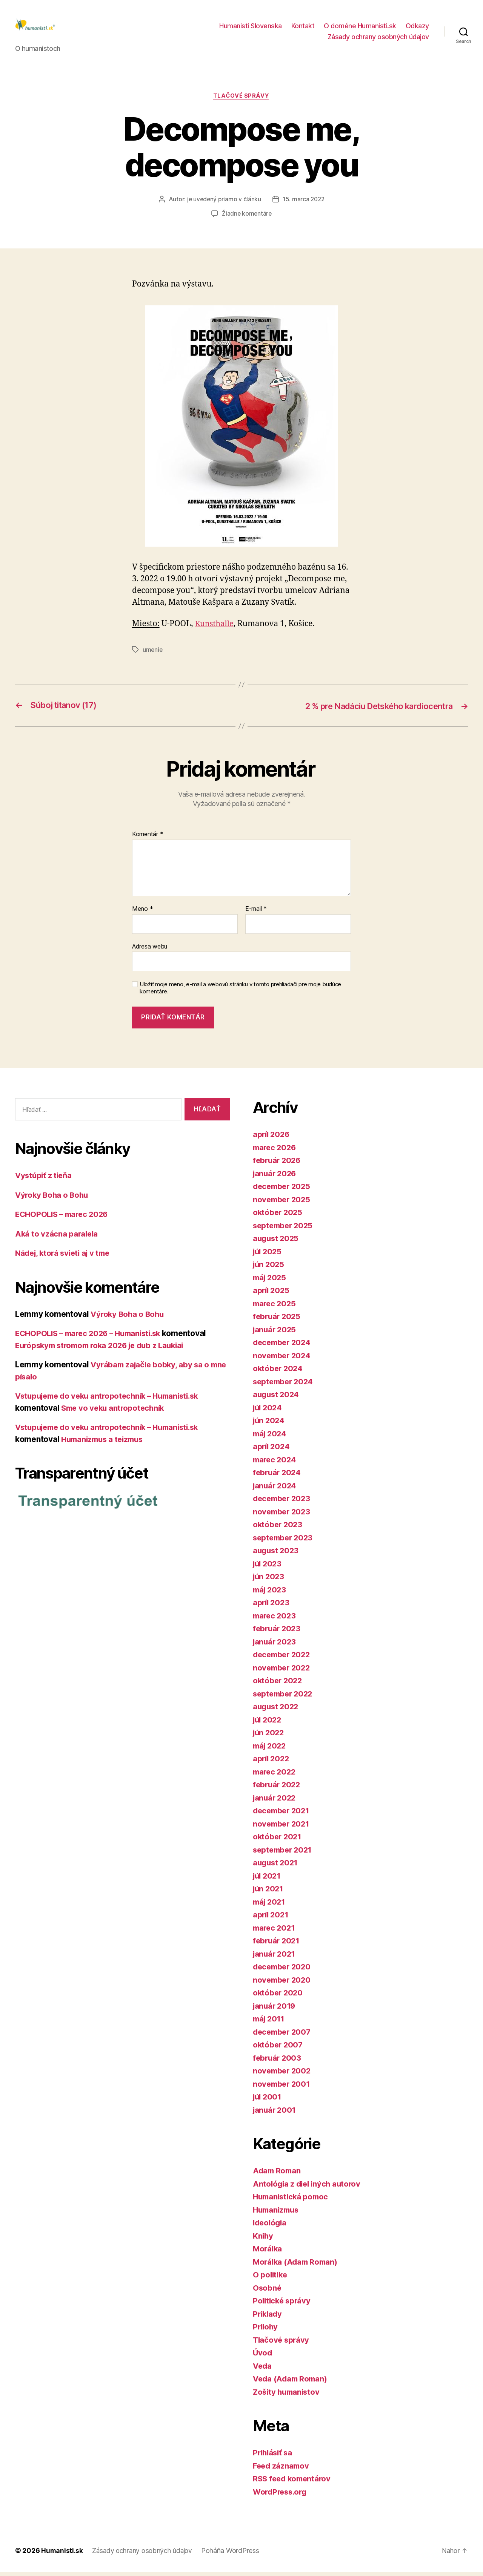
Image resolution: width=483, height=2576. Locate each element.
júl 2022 (268, 1723)
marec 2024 (275, 1463)
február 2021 (277, 1944)
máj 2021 (270, 1905)
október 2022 (278, 1684)
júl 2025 (268, 1255)
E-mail (256, 912)
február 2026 (278, 1164)
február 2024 (278, 1476)
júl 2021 (268, 1879)
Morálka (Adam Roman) (297, 2265)
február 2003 (278, 2061)
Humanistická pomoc (292, 2200)
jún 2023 (269, 1580)
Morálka (268, 2252)
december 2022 (283, 1658)
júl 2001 (268, 2101)
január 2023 (275, 1645)
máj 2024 (271, 1437)
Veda (263, 2369)
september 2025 (284, 1229)
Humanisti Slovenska (250, 28)
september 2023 (284, 1541)
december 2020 (283, 1970)
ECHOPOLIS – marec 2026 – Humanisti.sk (92, 1337)
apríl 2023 (272, 1606)
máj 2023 (270, 1593)
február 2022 (278, 1788)
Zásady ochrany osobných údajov (378, 39)
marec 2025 (275, 1307)
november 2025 (283, 1203)
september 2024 (284, 1385)
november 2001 (282, 2087)
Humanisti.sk (62, 2555)
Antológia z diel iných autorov (309, 2187)
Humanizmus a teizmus (104, 1443)
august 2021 (276, 1866)
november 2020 (283, 1983)
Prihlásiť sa (274, 2456)
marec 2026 (275, 1151)
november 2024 (283, 1359)
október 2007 (279, 2048)
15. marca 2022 (304, 203)
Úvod (263, 2356)
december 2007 (283, 2035)
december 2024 (283, 1346)
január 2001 (275, 2113)
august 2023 (277, 1554)
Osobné (267, 2291)
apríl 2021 (271, 1918)
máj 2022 (270, 1749)
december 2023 (283, 1502)
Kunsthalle (215, 628)
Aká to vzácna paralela (57, 1237)
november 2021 (282, 1827)
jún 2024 (269, 1424)
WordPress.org (281, 2495)
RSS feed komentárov (293, 2482)
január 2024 (275, 1489)
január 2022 (275, 1801)
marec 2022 (275, 1775)
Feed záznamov (282, 2469)
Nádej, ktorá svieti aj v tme (65, 1256)
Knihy (263, 2239)
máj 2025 (270, 1281)
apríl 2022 (272, 1762)
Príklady (268, 2317)
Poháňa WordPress (234, 2555)
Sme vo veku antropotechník (114, 1411)
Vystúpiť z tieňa (44, 1179)
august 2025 (277, 1242)
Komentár (147, 838)
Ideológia (271, 2226)
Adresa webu (149, 950)
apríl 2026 (272, 1138)
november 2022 (283, 1671)
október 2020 (279, 1996)
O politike (271, 2278)
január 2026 (275, 1177)
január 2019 (275, 2009)
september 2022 (284, 1697)
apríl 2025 (272, 1294)
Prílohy (266, 2330)
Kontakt (303, 28)
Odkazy (417, 28)
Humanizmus (277, 2213)
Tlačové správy (242, 100)
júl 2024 (268, 1411)
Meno (142, 912)
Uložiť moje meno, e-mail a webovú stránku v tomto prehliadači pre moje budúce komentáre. (240, 992)
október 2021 (278, 1840)
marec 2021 (275, 1931)
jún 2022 (269, 1736)
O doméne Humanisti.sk (360, 28)
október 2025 (278, 1216)
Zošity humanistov (288, 2395)
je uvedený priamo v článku (223, 203)
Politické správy (283, 2304)
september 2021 (284, 1853)
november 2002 (283, 2074)
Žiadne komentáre (247, 218)
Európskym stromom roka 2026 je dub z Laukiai (104, 1349)
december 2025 (283, 1190)
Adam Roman (277, 2174)
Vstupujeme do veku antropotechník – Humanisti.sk (112, 1399)
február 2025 (278, 1320)
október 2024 (279, 1372)
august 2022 (277, 1710)
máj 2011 (270, 2022)
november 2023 (283, 1515)
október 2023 (278, 1528)
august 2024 (277, 1398)
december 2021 (283, 1814)
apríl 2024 (272, 1450)
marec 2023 (275, 1619)
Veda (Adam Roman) (291, 2383)
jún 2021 (269, 1892)
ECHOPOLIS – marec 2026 (64, 1218)
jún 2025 (269, 1268)
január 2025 (275, 1333)
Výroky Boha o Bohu (53, 1198)
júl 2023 (268, 1567)
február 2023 (278, 1632)
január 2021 (275, 1957)
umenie (153, 653)
